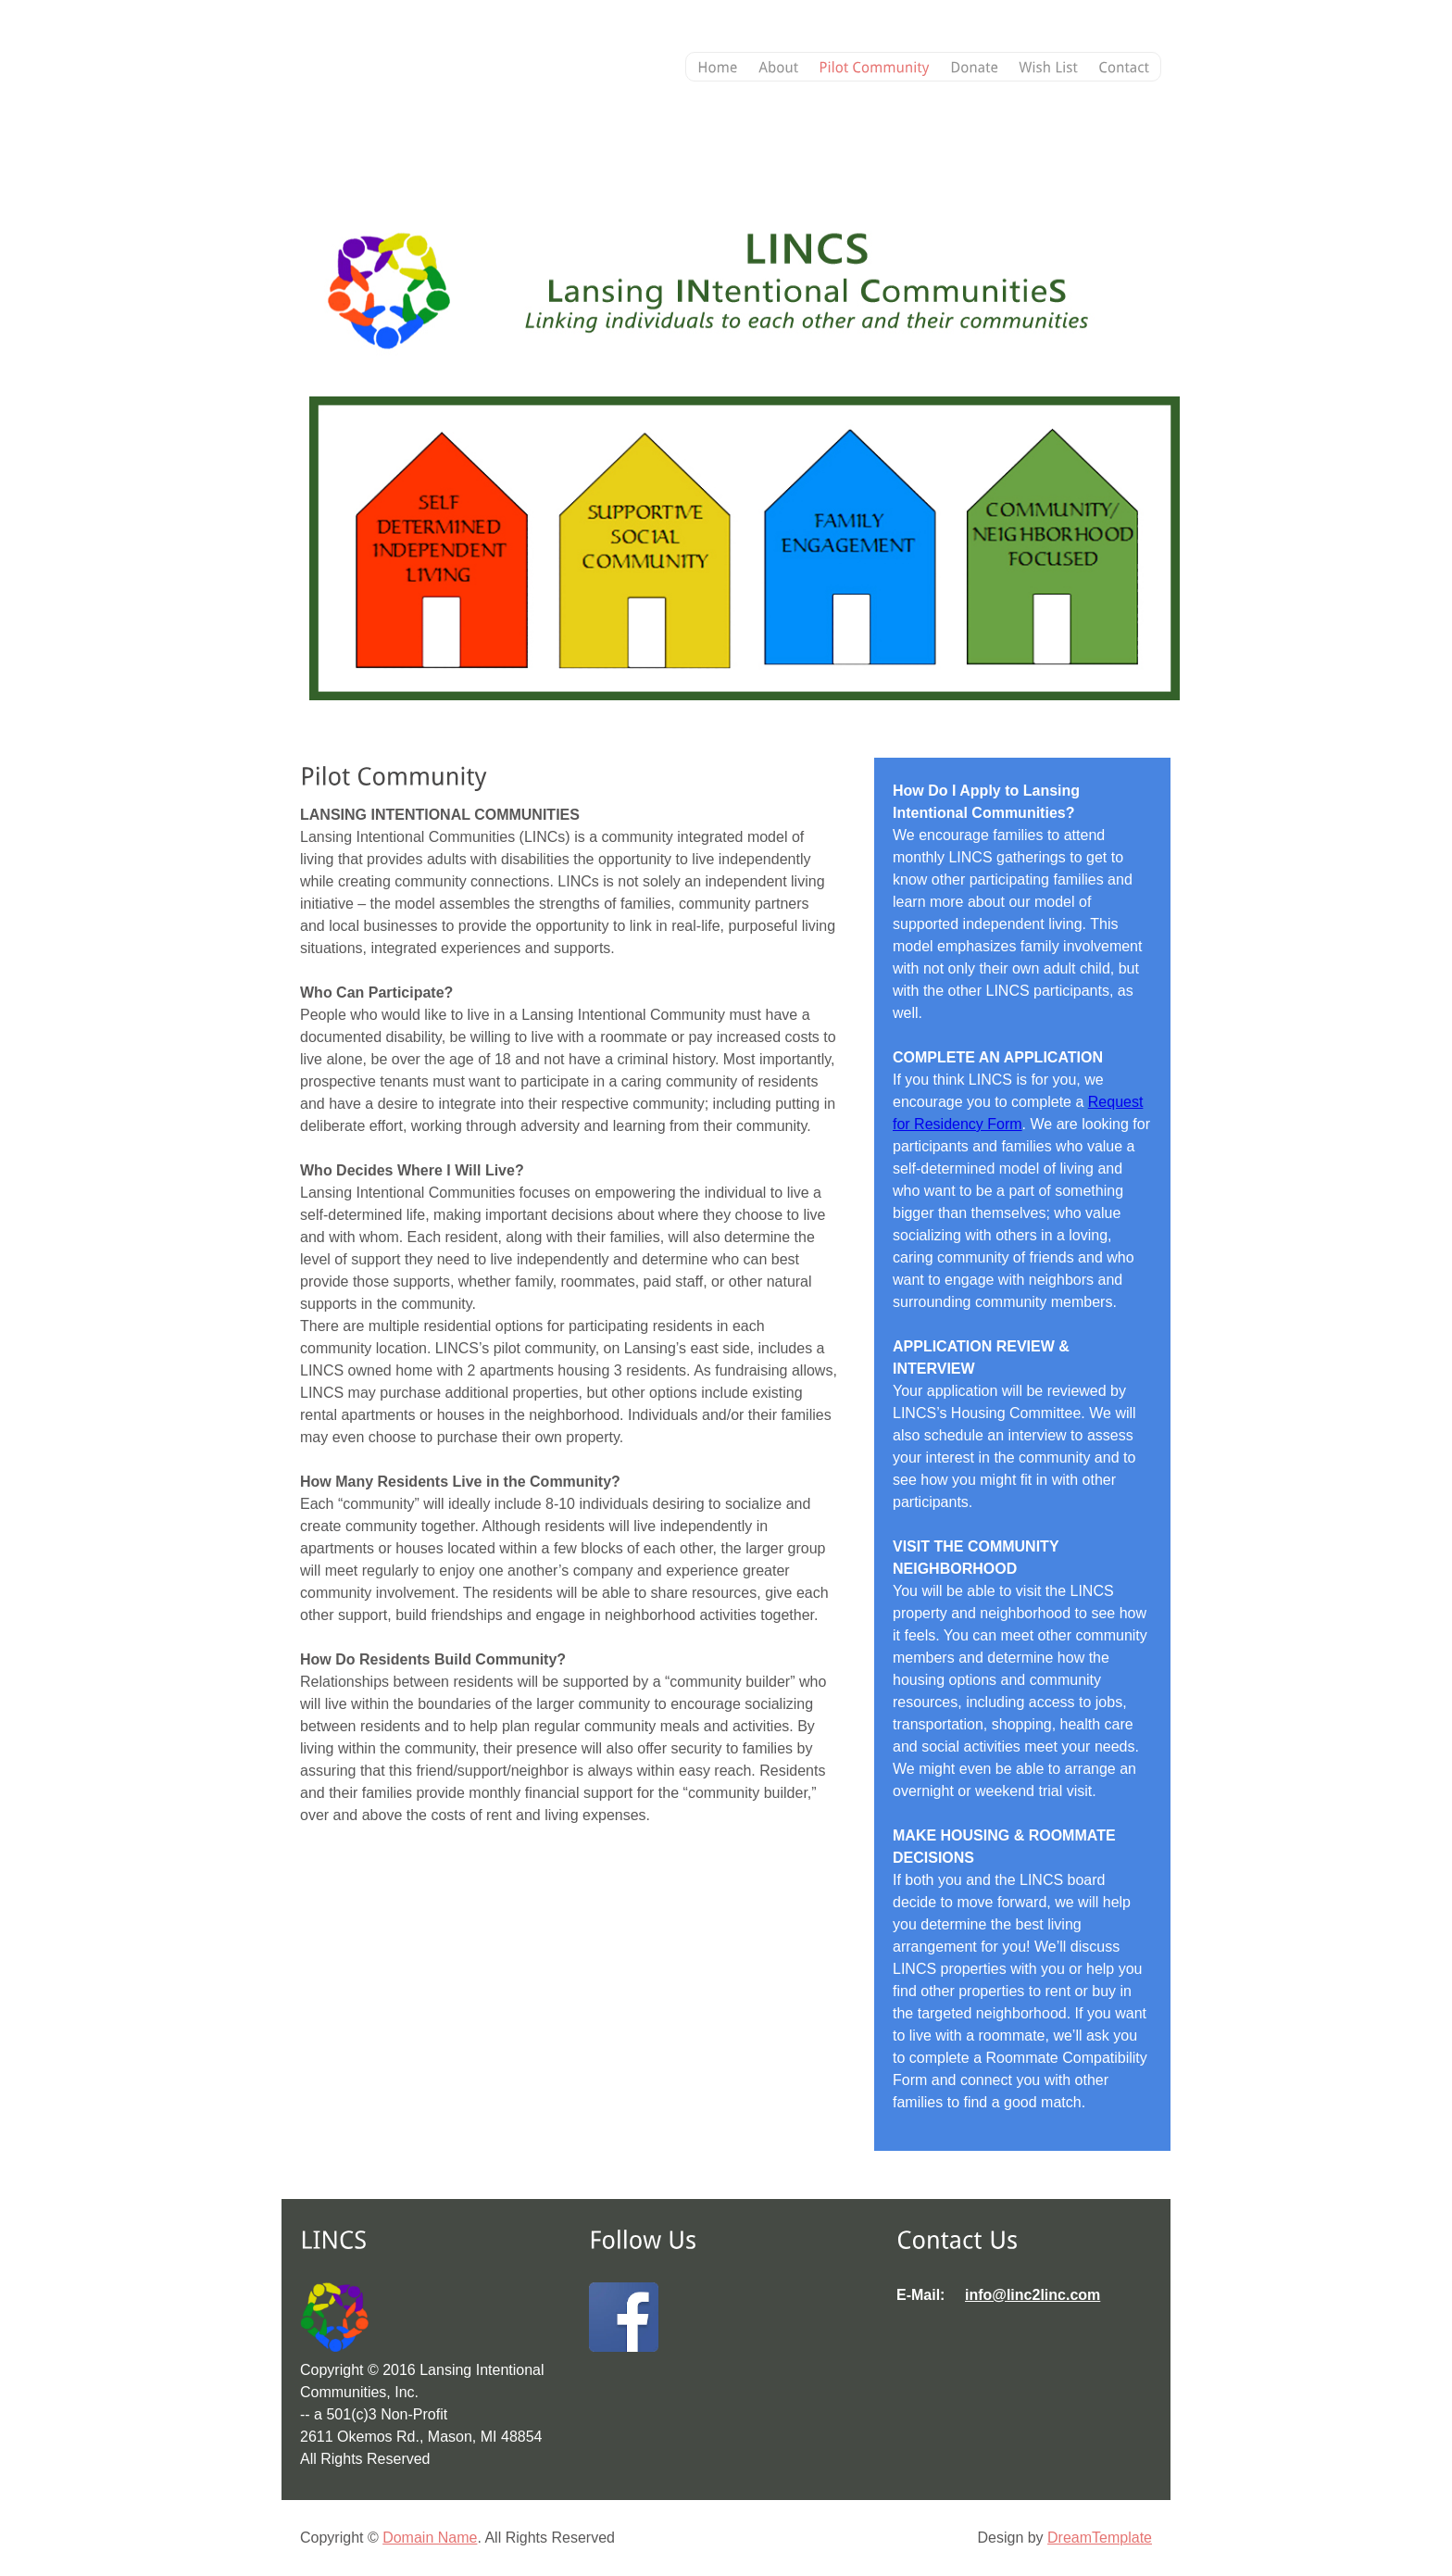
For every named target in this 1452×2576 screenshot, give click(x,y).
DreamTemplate (1099, 2537)
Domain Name (429, 2537)
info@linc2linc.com (1032, 2295)
